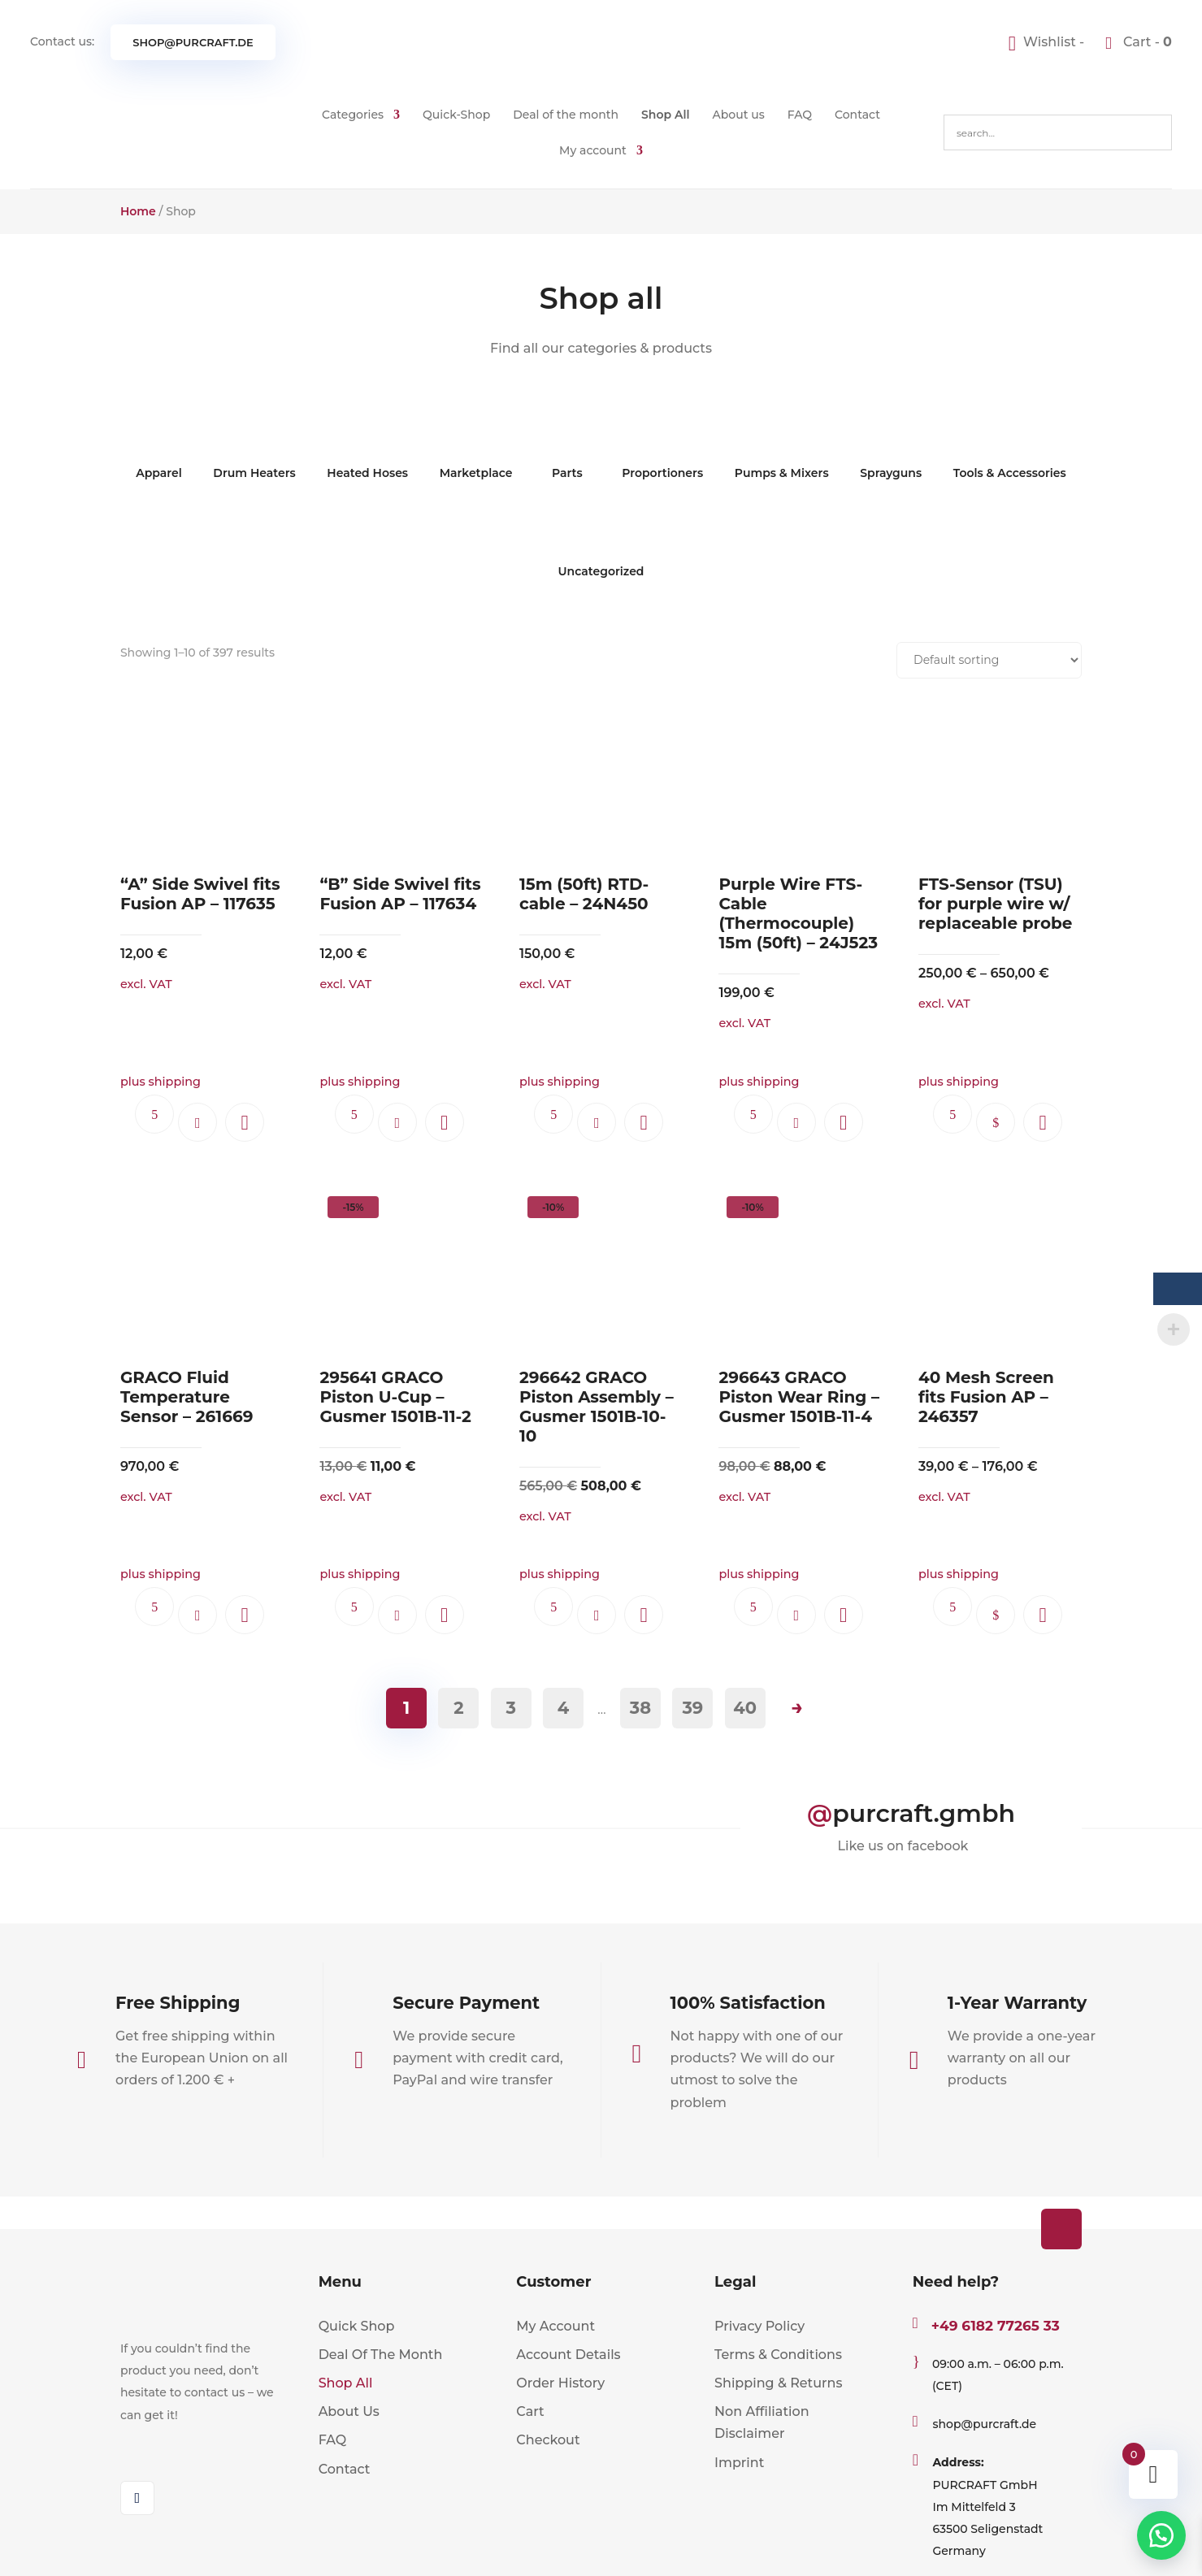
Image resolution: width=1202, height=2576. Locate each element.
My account (593, 150)
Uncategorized (601, 547)
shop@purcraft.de (193, 42)
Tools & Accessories (1009, 448)
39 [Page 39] (692, 1708)
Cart (530, 2411)
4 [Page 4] (563, 1708)
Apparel (159, 448)
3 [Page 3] (510, 1708)
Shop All (665, 114)
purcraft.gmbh (923, 1813)
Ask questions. (154, 1114)
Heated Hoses (367, 448)
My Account (555, 2326)
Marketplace (476, 448)
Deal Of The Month (381, 2354)
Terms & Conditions (778, 2354)
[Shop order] (989, 660)
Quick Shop (357, 2326)
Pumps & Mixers (782, 448)
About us (739, 114)
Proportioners (662, 448)
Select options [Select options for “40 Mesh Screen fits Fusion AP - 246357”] (995, 1614)
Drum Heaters (254, 448)
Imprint (739, 2462)
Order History (560, 2383)
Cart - (1146, 42)
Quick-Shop (456, 114)
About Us (349, 2411)
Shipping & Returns (778, 2383)
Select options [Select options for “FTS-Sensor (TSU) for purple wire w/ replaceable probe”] (995, 1122)
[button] (244, 1122)
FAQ (800, 114)
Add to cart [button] (197, 1122)
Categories (353, 114)
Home (138, 211)
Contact (857, 114)
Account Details (568, 2354)
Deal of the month (565, 114)
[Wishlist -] (1048, 42)
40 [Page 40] (745, 1708)
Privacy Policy (759, 2326)
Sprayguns (891, 448)
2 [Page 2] (458, 1708)
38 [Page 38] (640, 1708)
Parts (567, 448)
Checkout (547, 2440)
